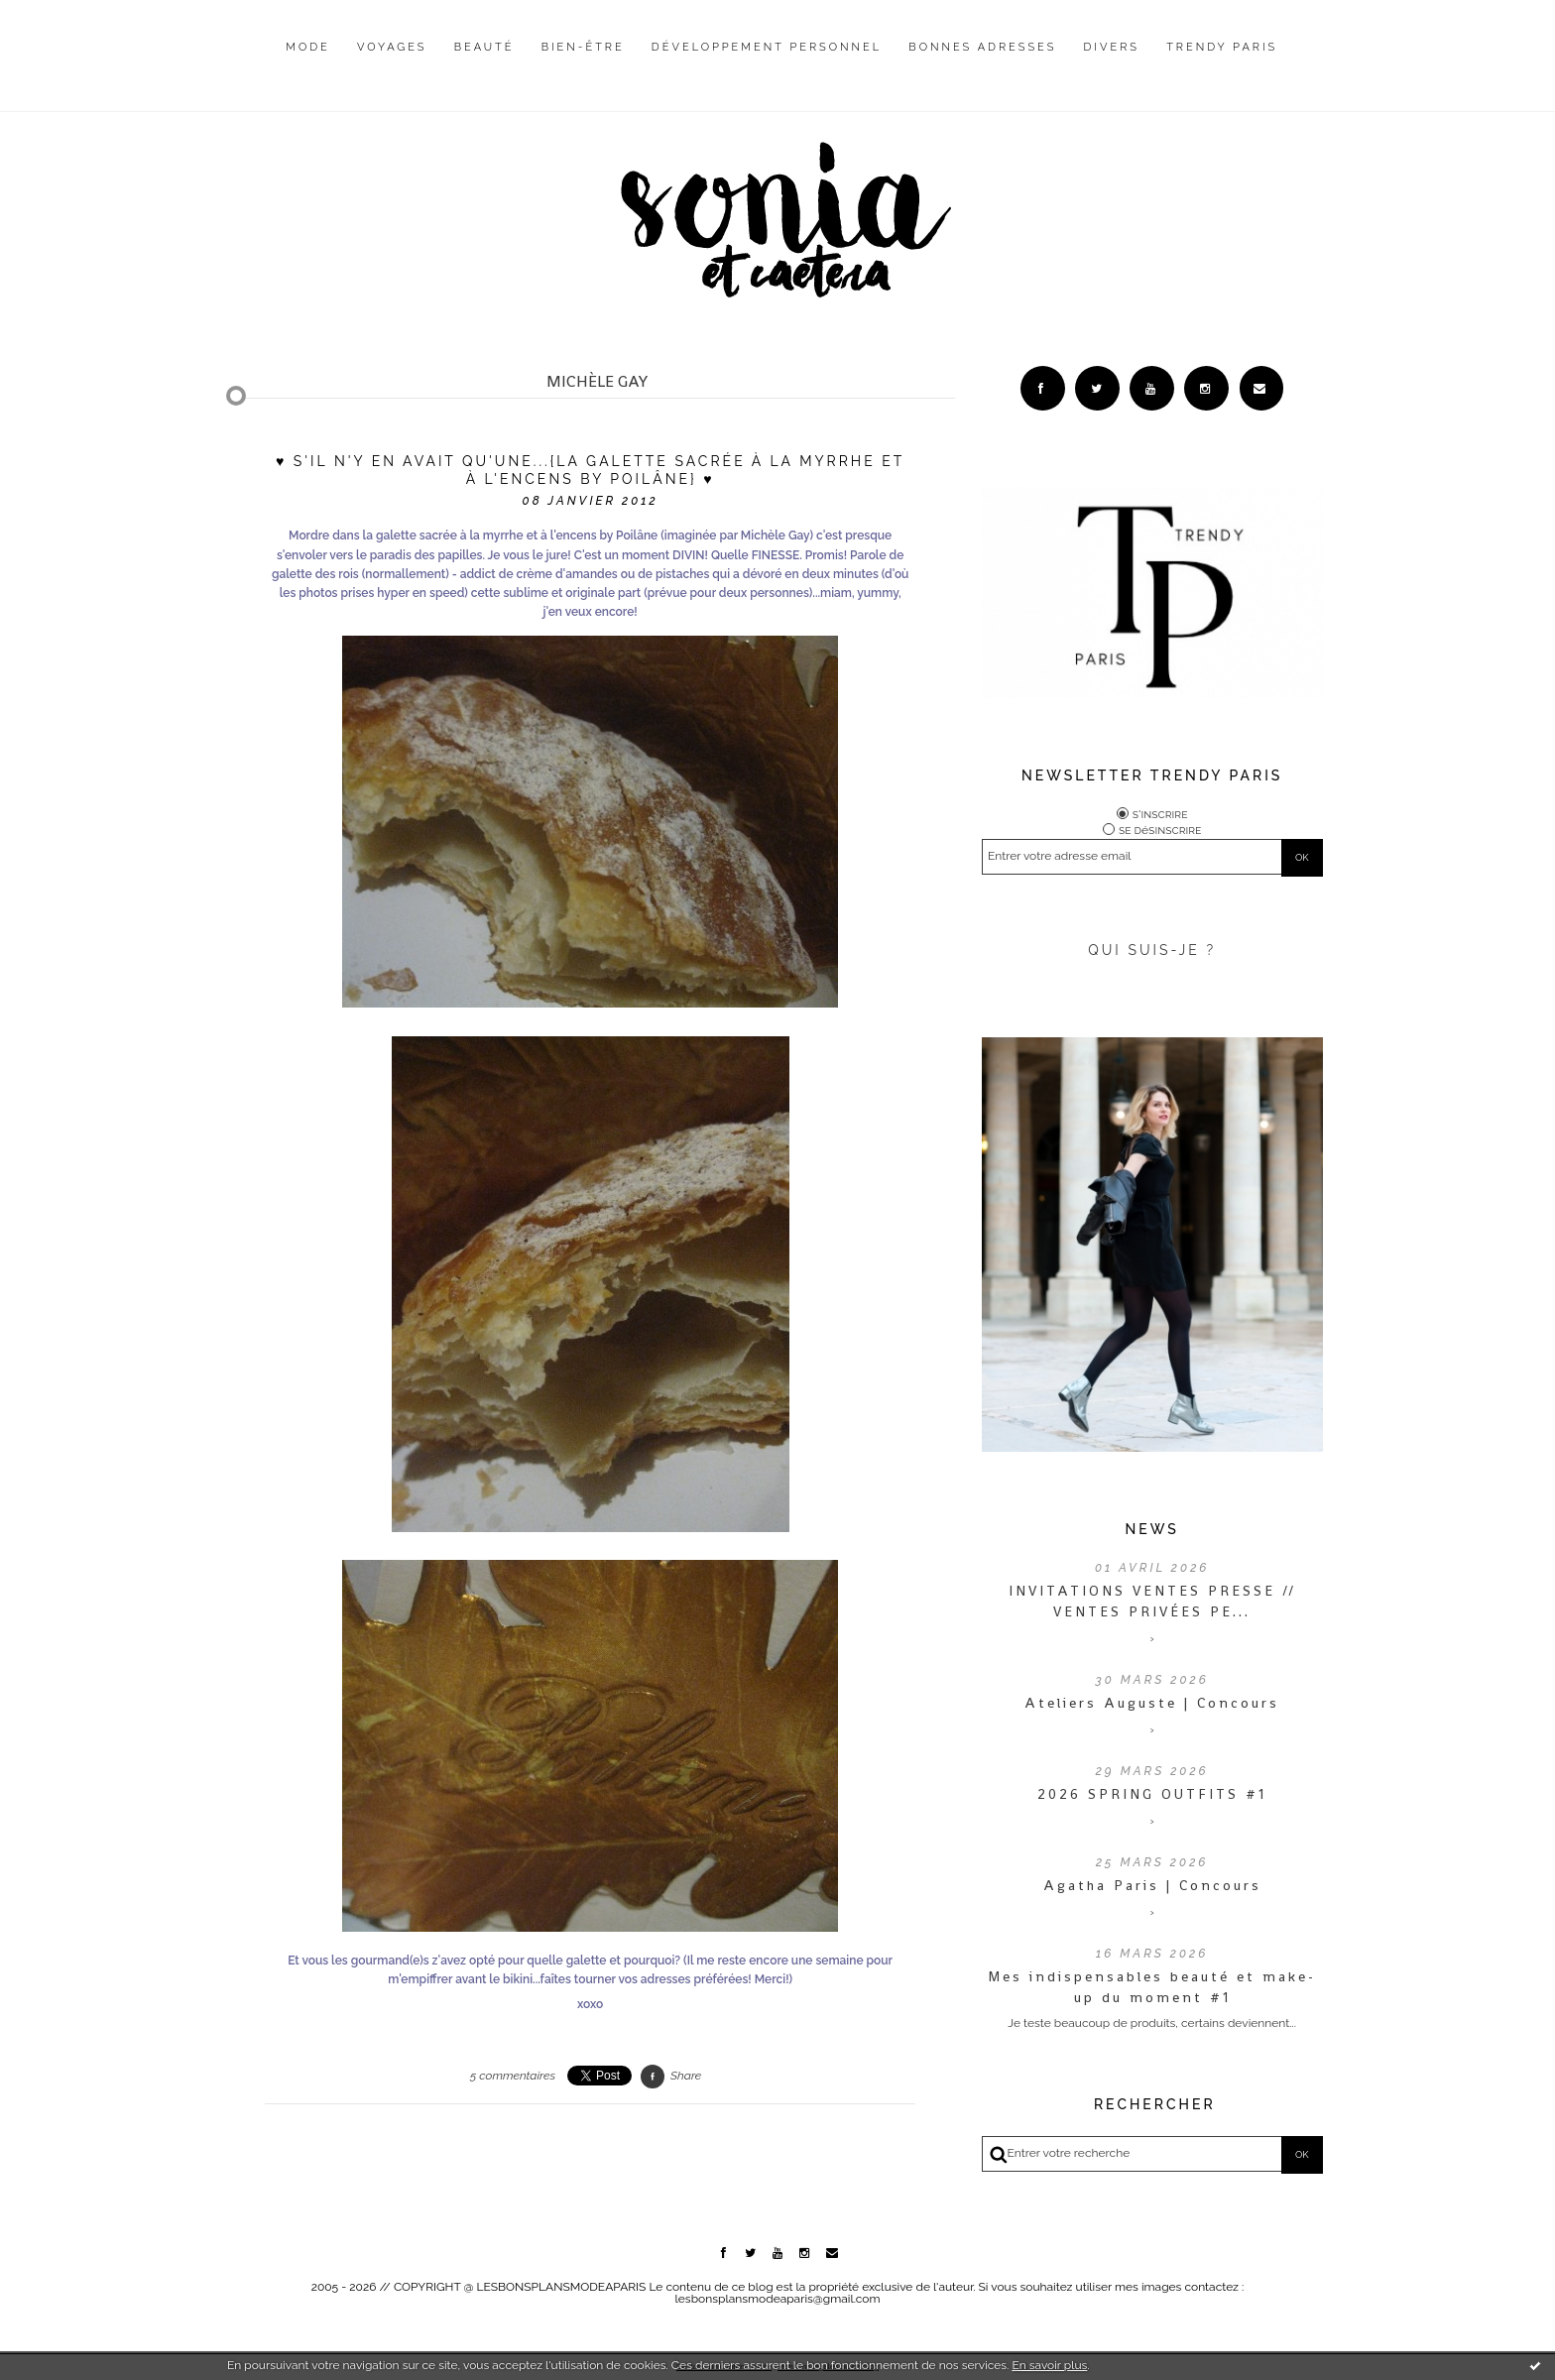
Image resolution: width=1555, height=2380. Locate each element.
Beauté (484, 47)
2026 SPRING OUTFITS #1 (1151, 1794)
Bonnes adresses (982, 47)
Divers (1111, 47)
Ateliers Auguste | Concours (1151, 1703)
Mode (308, 47)
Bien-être (583, 47)
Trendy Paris (1221, 47)
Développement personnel (767, 47)
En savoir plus (1049, 2365)
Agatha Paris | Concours (1152, 1885)
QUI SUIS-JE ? (1152, 950)
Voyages (392, 47)
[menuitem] (308, 62)
